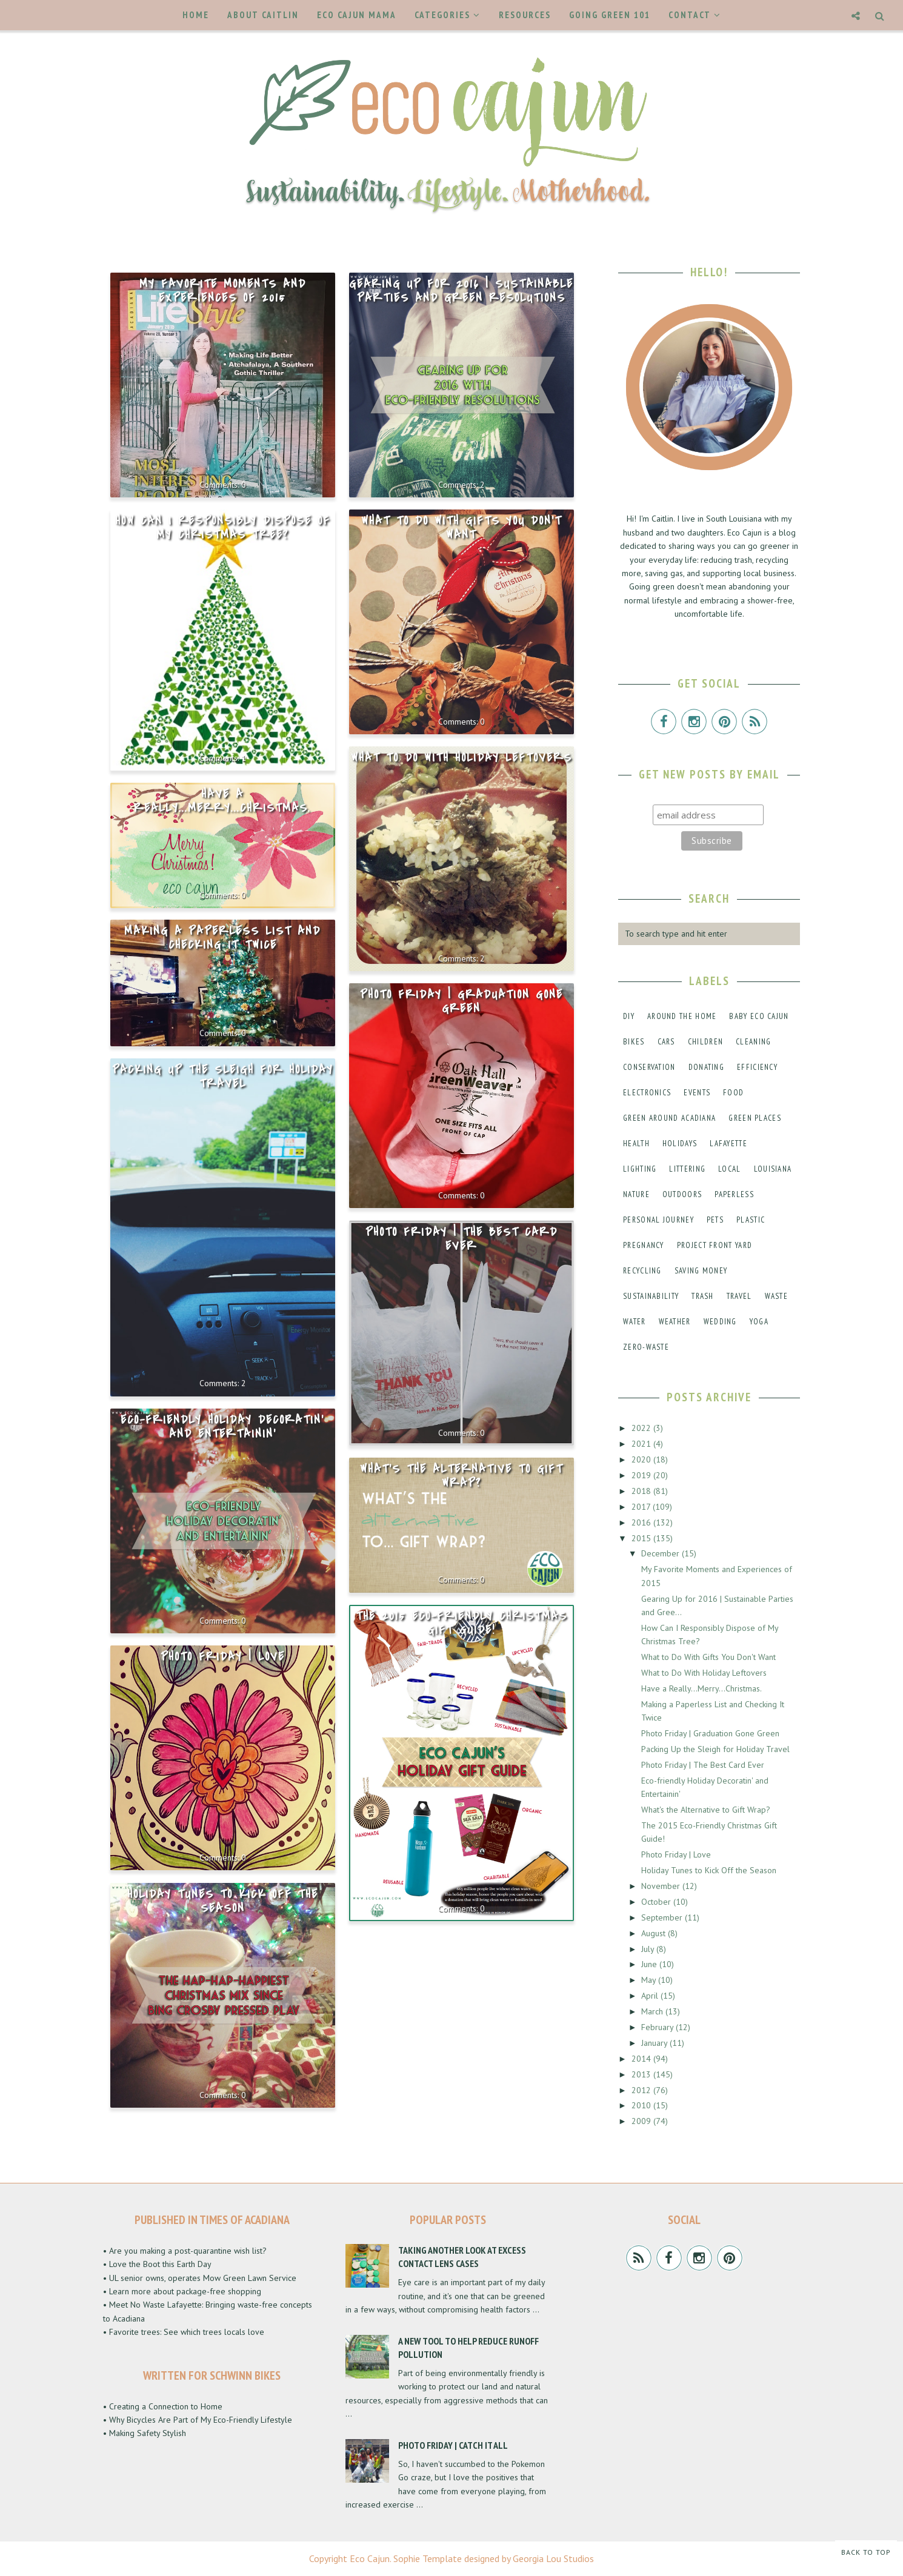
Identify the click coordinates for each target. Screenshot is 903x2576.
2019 (642, 1475)
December (661, 1553)
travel (739, 1296)
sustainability (651, 1296)
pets (715, 1220)
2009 (642, 2121)
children (705, 1042)
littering (687, 1169)
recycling (642, 1271)
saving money (701, 1271)
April (651, 1995)
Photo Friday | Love (223, 1656)
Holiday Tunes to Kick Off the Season (222, 1901)
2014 (642, 2058)
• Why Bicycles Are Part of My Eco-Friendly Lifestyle (197, 2419)
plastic (750, 1220)
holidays (679, 1143)
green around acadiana (669, 1118)
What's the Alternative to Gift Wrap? (461, 1476)
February (658, 2027)
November (661, 1886)
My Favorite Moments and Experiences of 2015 (222, 291)
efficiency (757, 1067)
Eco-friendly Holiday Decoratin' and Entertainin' (222, 1427)
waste (776, 1296)
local (729, 1169)
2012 (642, 2090)
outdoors (682, 1194)
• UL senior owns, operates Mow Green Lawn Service (199, 2277)
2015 (642, 1538)
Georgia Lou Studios (553, 2558)
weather (675, 1321)
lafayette (728, 1143)
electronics (647, 1092)
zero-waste (646, 1347)
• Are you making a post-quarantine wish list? (185, 2250)
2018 (642, 1491)
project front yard (714, 1245)
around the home (682, 1016)
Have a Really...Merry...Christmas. (222, 801)
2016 (642, 1522)
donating (706, 1067)
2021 (642, 1443)
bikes (634, 1042)
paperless (734, 1194)
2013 (642, 2074)
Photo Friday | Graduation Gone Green (461, 1001)
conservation (649, 1067)
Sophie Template (427, 2558)
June (650, 1964)
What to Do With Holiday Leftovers (461, 757)
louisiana (773, 1169)
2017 (642, 1506)
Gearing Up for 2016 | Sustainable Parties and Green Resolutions (461, 291)
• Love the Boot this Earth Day (157, 2264)
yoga (759, 1321)
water (634, 1321)
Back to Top (866, 2552)
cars (666, 1042)
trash (702, 1296)
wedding (720, 1321)
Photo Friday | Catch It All (453, 2445)
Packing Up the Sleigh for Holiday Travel (222, 1076)
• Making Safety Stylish (144, 2433)
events (697, 1092)
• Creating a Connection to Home (162, 2406)
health (636, 1143)
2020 (642, 1459)
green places (754, 1118)
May (649, 1979)
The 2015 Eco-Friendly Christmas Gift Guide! (461, 1623)
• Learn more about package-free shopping (182, 2291)
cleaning (753, 1042)
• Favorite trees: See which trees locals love (183, 2331)
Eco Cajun (370, 2558)
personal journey (658, 1220)
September (663, 1917)
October (657, 1901)
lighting (639, 1169)
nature (636, 1194)
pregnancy (643, 1245)
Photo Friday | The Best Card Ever (461, 1239)
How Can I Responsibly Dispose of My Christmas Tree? (222, 528)
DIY (629, 1016)
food (733, 1092)
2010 (642, 2105)
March (653, 2011)
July (648, 1949)
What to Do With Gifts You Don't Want (461, 528)
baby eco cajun (758, 1016)
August (654, 1933)
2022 (642, 1427)
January (655, 2042)
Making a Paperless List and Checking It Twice (222, 938)
